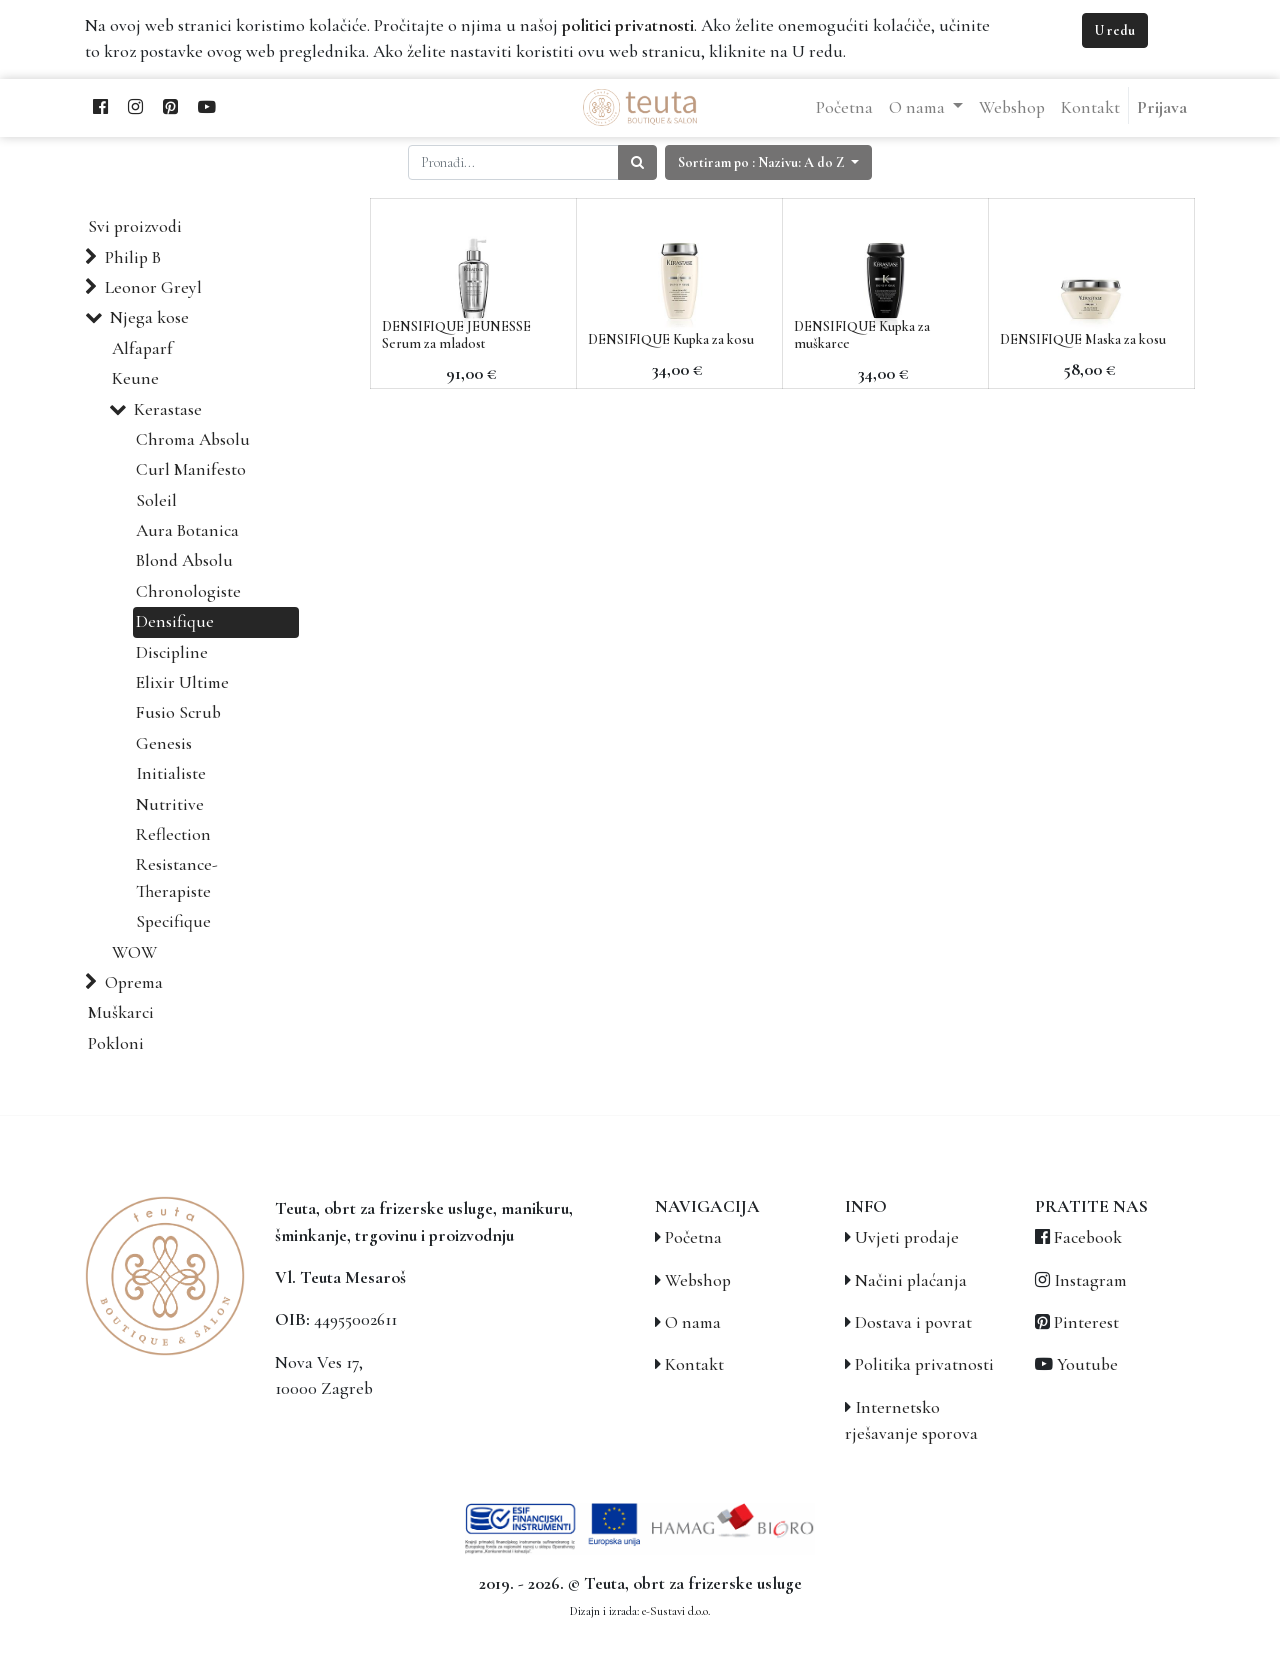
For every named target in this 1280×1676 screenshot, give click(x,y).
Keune (135, 378)
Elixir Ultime (182, 682)
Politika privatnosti (924, 1364)
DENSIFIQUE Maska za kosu (1083, 339)
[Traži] (637, 162)
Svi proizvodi (135, 226)
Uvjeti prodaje (907, 1237)
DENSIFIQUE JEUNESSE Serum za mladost (456, 335)
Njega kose (149, 317)
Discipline (172, 652)
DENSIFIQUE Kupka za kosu (671, 339)
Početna (693, 1237)
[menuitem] (844, 108)
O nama (693, 1322)
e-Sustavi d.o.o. (676, 1611)
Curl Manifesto (191, 469)
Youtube (1087, 1364)
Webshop (698, 1280)
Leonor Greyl (153, 287)
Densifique (175, 621)
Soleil (156, 500)
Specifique (173, 921)
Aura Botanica (187, 530)
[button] (768, 162)
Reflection (173, 834)
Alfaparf (142, 348)
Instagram (1090, 1280)
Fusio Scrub (178, 712)
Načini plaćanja (911, 1280)
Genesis (164, 743)
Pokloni (116, 1043)
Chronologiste (188, 591)
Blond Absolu (184, 560)
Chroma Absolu (193, 439)
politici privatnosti (628, 25)
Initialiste (171, 773)
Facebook (1088, 1237)
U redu (1115, 30)
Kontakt (694, 1364)
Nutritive (170, 804)
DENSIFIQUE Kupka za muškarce (862, 335)
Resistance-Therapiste (177, 877)
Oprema (134, 982)
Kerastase (168, 409)
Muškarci (121, 1012)
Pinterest (1086, 1322)
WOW (134, 952)
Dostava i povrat (913, 1322)
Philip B (133, 257)
